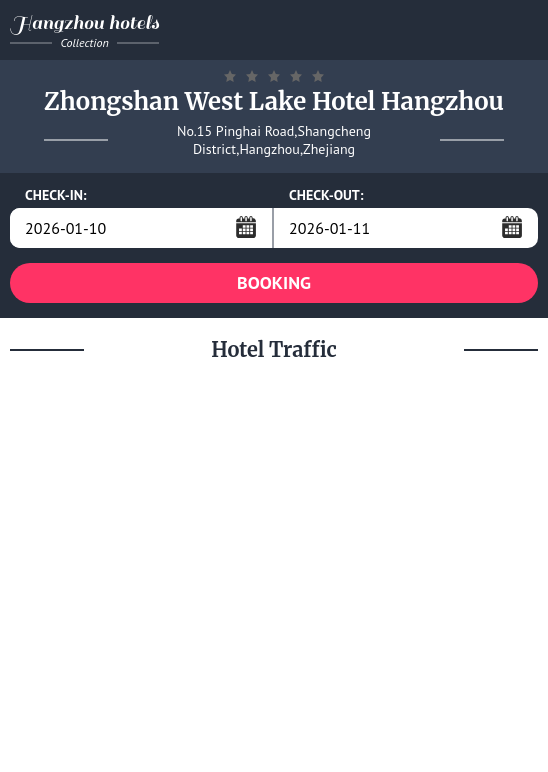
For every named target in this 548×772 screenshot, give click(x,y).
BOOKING (274, 282)
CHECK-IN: (56, 195)
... (246, 227)
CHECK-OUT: (326, 195)
